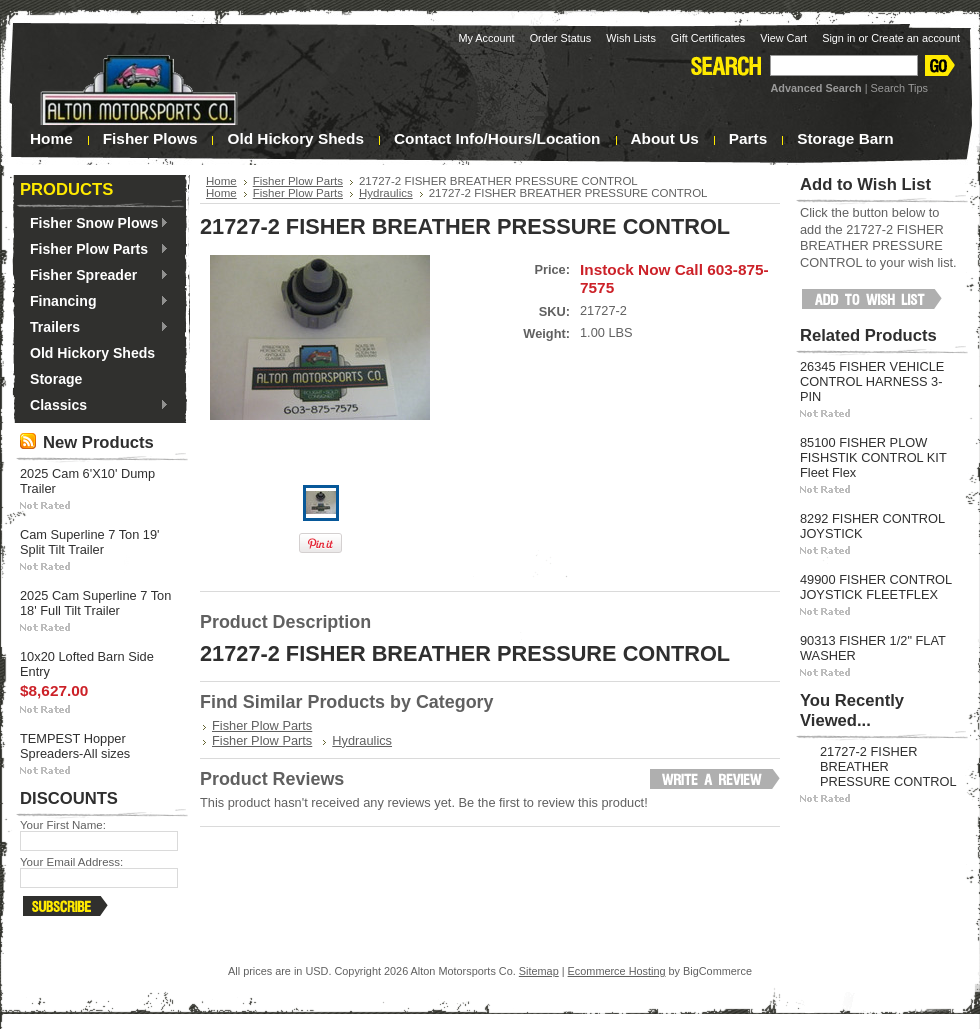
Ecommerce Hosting (617, 971)
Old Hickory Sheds (92, 353)
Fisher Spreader (94, 276)
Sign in (838, 38)
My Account (486, 38)
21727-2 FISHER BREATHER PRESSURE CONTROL (888, 766)
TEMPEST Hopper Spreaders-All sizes (75, 746)
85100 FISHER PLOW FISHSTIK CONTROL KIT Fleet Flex (873, 457)
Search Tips (899, 88)
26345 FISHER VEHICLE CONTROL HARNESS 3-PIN (872, 381)
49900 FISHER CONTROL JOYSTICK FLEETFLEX (876, 587)
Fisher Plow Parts (94, 250)
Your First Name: (63, 825)
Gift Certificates (708, 38)
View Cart (783, 38)
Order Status (561, 38)
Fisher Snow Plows (94, 224)
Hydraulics (386, 193)
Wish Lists (631, 38)
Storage (56, 379)
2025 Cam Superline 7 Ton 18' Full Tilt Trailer (95, 603)
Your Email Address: (71, 862)
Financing (94, 302)
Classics (94, 406)
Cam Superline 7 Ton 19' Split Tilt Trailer (90, 542)
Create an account (915, 38)
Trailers (94, 328)
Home (221, 181)
